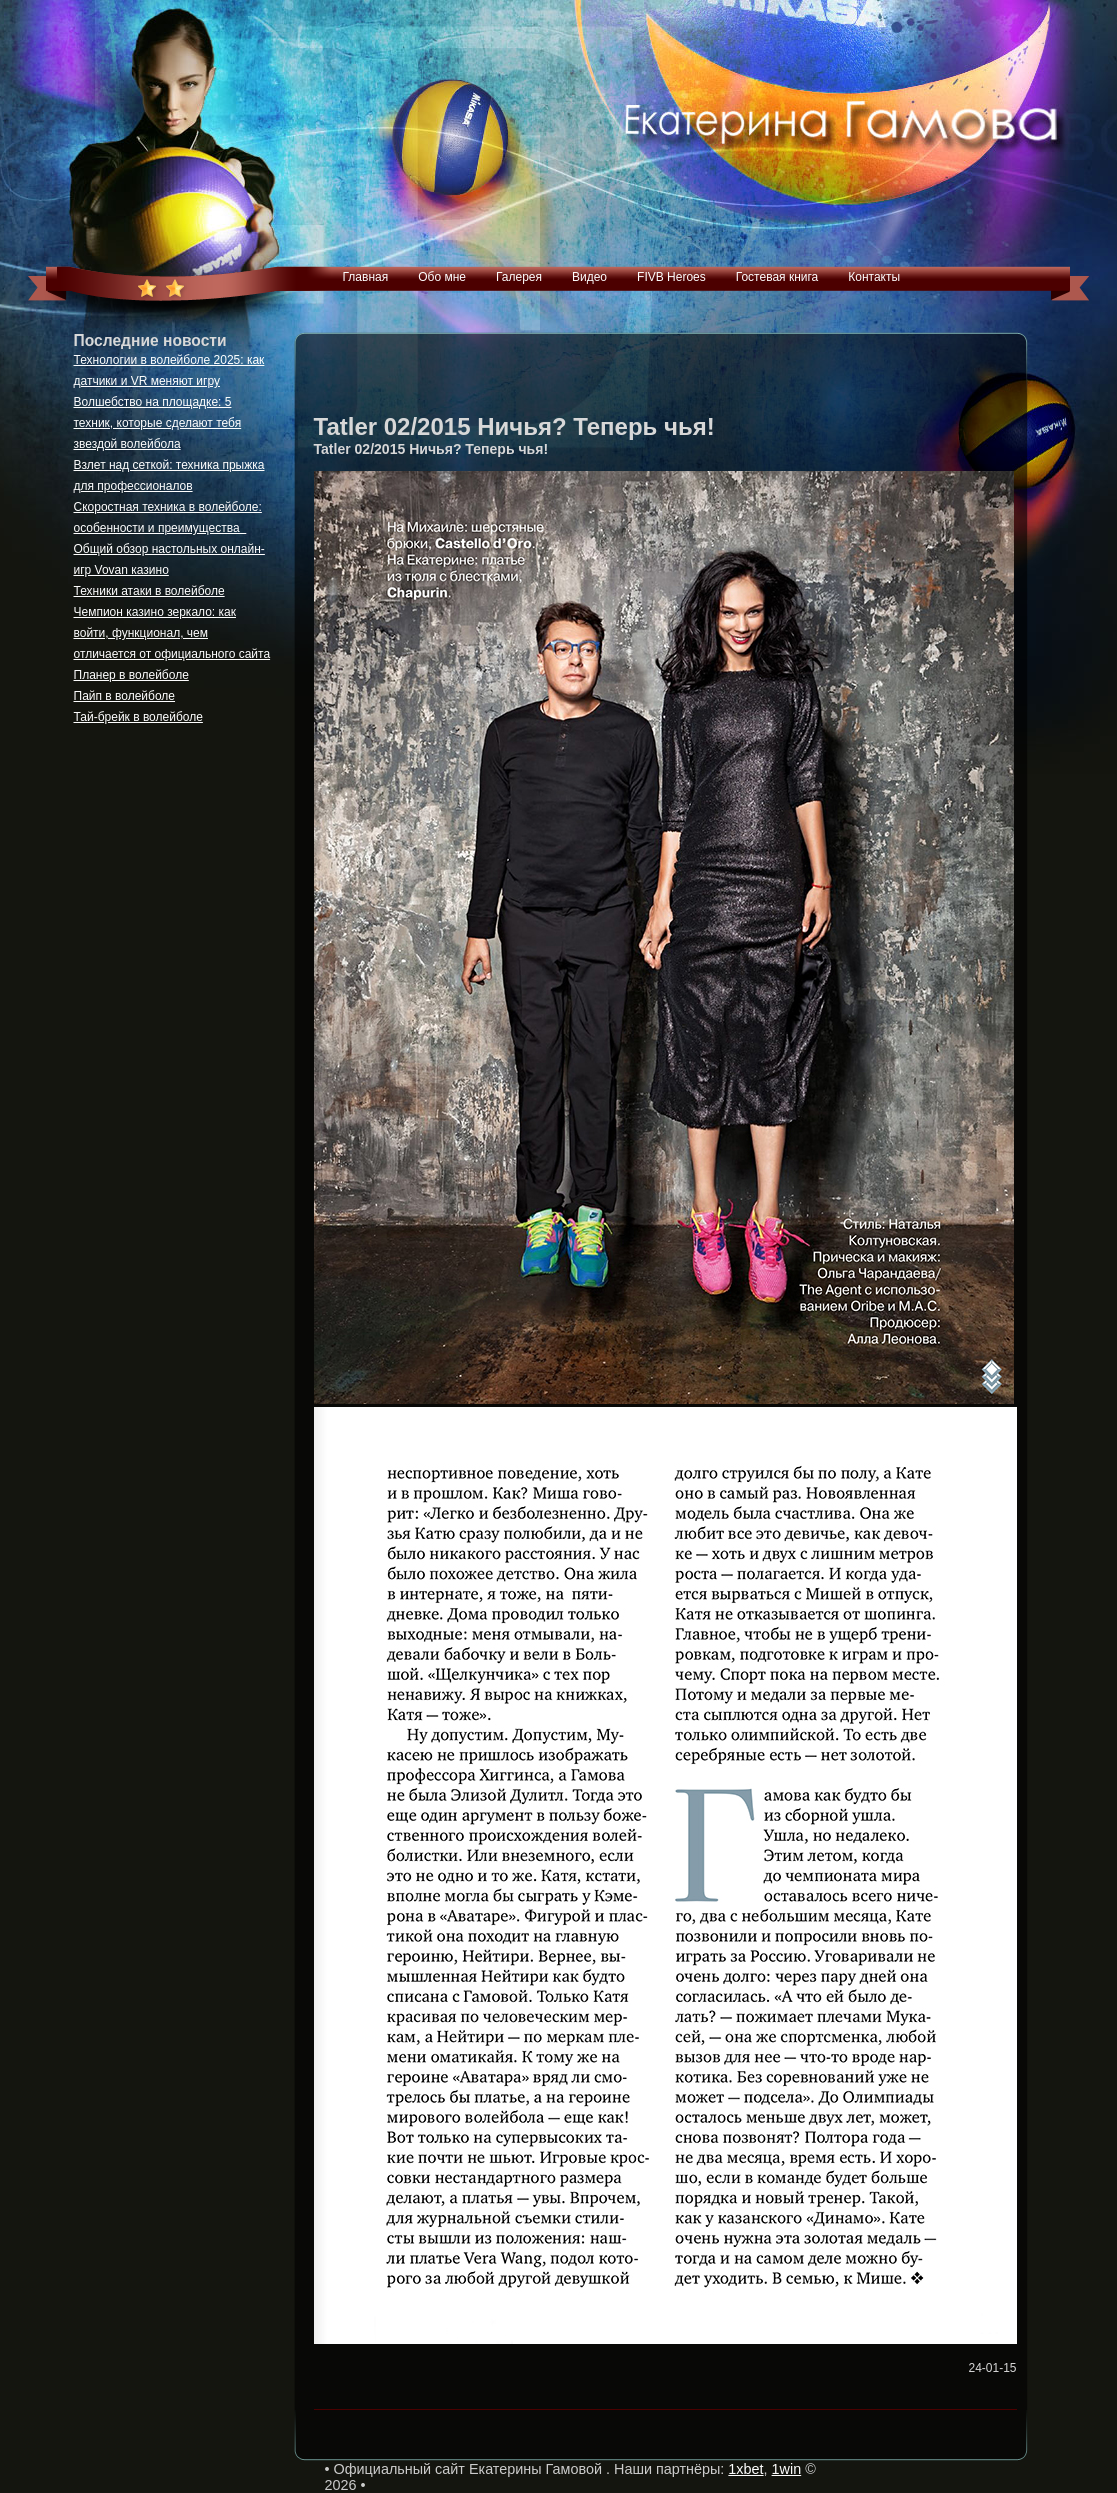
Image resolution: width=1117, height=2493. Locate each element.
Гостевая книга (777, 277)
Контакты (874, 277)
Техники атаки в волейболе (149, 591)
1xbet (745, 2469)
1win (787, 2469)
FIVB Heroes (671, 277)
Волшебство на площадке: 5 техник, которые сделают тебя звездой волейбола (158, 423)
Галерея (519, 277)
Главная (366, 277)
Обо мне (442, 277)
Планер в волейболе (131, 675)
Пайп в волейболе (125, 696)
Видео (589, 277)
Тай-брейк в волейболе (138, 717)
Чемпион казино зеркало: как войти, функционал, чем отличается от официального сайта (172, 633)
